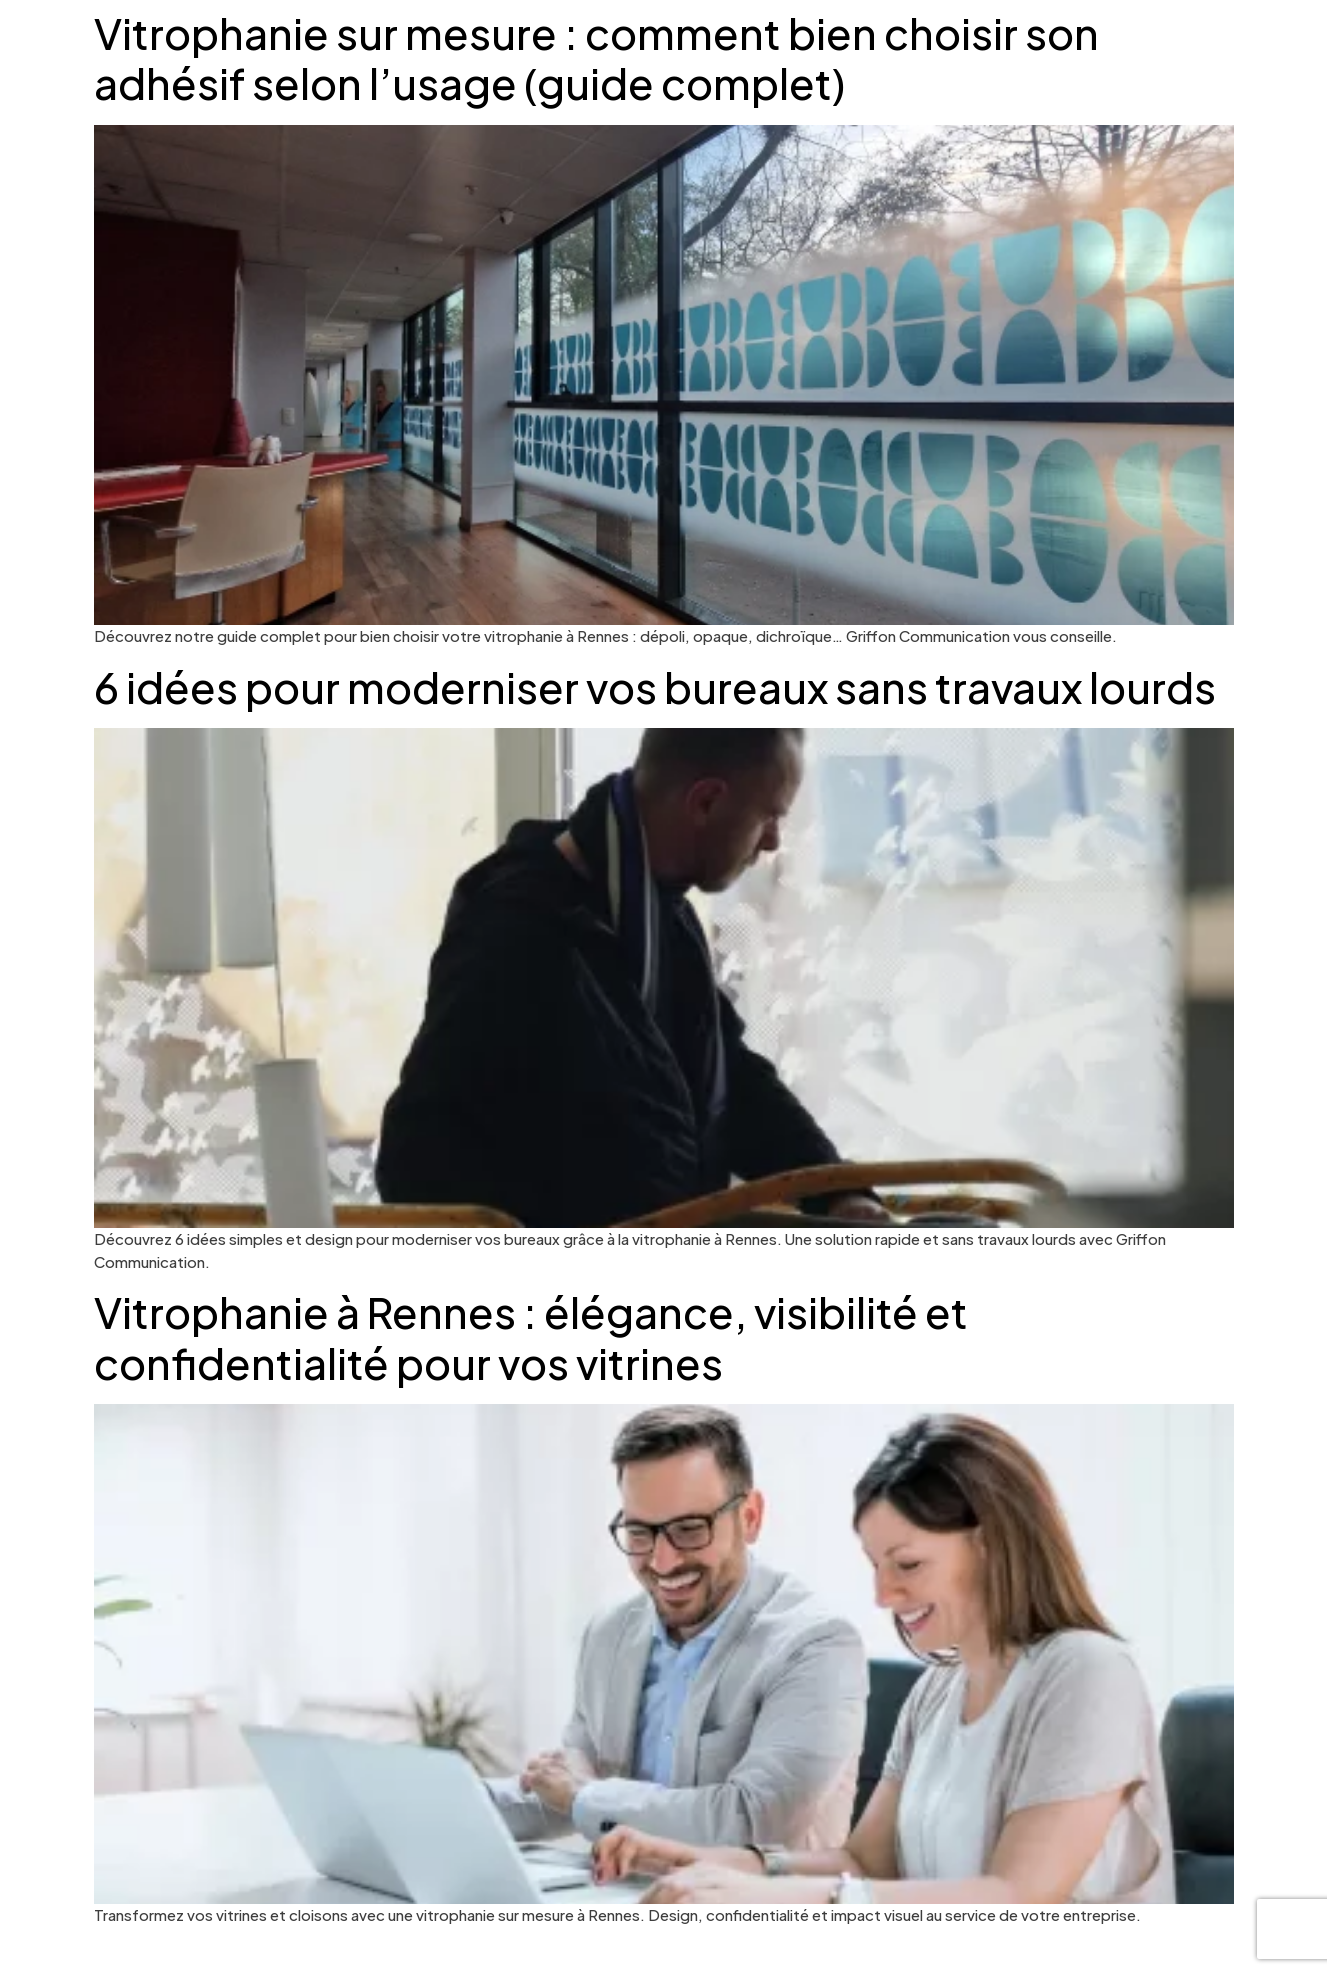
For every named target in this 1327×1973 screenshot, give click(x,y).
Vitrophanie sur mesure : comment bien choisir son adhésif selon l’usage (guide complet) (596, 57)
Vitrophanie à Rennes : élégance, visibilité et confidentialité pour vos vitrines (531, 1336)
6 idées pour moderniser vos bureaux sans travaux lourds (655, 686)
